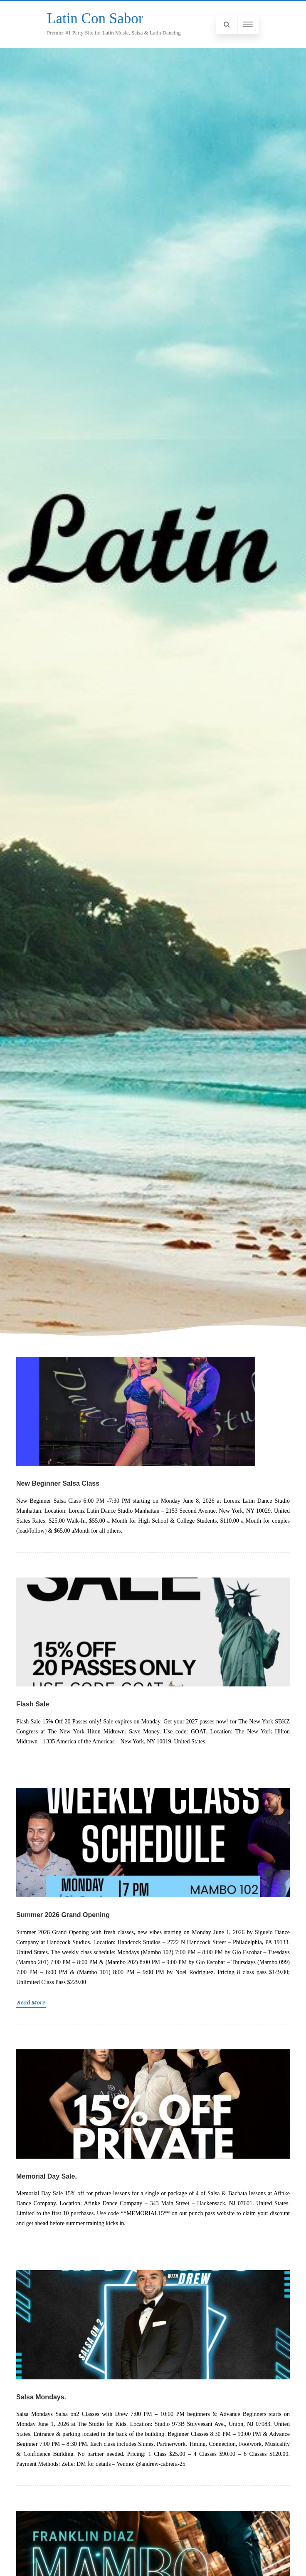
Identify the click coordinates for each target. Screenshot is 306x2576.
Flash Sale (32, 1704)
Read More (31, 2002)
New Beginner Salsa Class (57, 1483)
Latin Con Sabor (95, 18)
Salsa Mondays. (41, 2397)
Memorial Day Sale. (46, 2176)
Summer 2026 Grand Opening (63, 1914)
